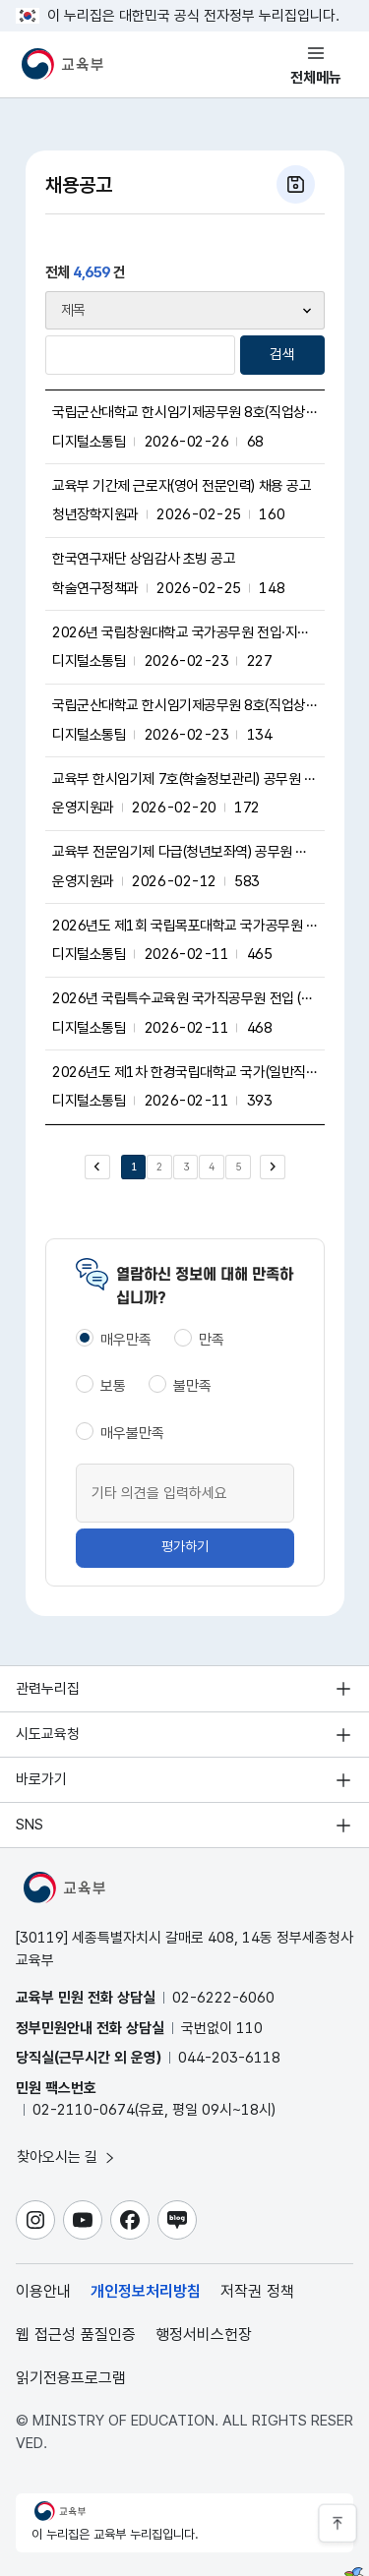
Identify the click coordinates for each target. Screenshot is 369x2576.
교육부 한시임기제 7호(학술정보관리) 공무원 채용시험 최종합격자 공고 (184, 779)
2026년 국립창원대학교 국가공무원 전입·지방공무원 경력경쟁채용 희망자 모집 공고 (184, 632)
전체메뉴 (315, 78)
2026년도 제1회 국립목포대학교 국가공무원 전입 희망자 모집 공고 (184, 925)
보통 (113, 1386)
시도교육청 (48, 1734)
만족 (211, 1339)
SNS (29, 1824)
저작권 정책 (257, 2291)
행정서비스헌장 (203, 2334)
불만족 (192, 1386)
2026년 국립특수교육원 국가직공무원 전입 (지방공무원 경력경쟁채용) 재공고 (184, 998)
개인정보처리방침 (146, 2291)
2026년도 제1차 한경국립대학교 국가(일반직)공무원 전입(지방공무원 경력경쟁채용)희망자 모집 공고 (184, 1072)
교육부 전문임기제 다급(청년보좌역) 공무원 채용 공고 (184, 852)
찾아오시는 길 (67, 2157)
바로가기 (41, 1779)
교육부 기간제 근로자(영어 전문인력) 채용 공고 (181, 486)
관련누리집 (48, 1689)
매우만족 (126, 1339)
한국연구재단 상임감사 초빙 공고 (143, 559)
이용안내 (43, 2291)
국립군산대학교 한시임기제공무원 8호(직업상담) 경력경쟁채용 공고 (184, 412)
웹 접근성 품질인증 (76, 2334)
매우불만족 (132, 1433)
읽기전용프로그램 (71, 2377)
